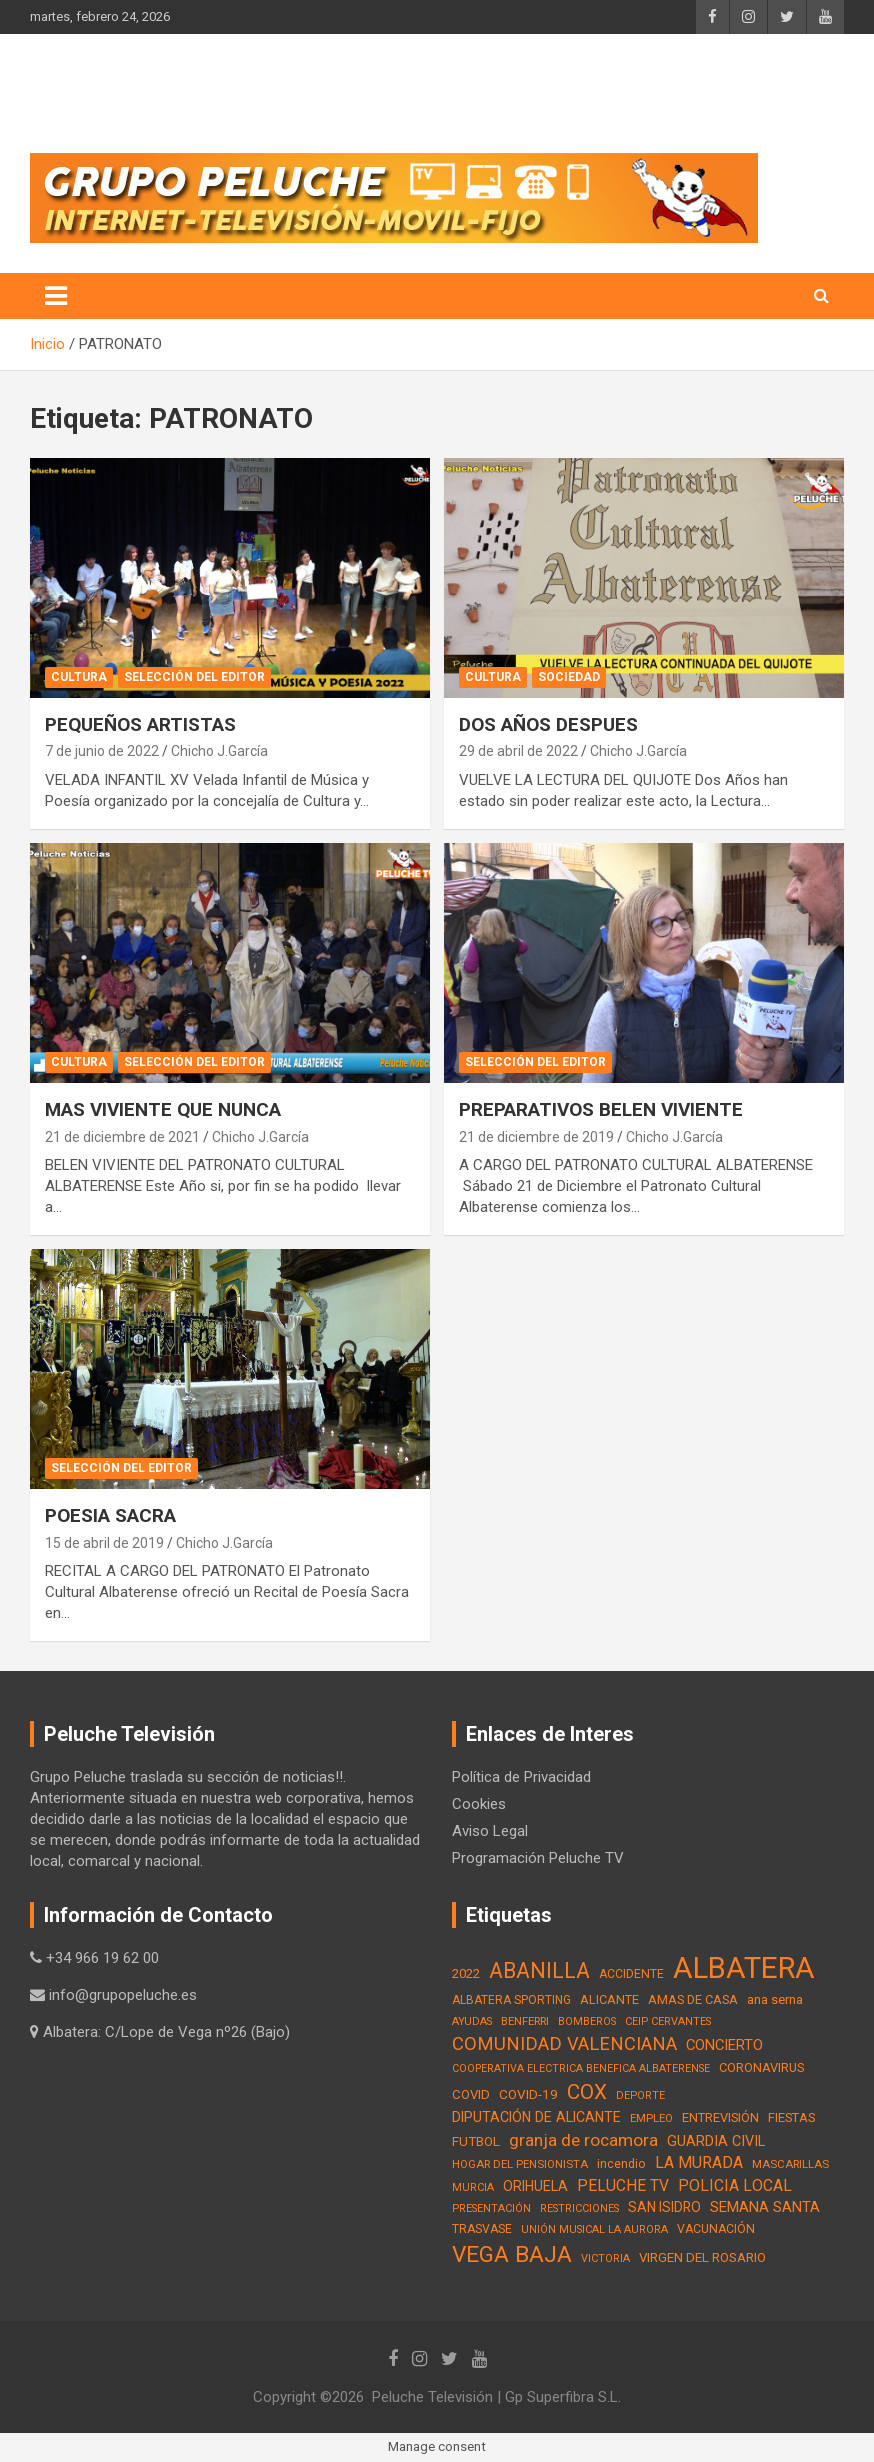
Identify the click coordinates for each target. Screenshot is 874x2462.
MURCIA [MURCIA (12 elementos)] (473, 2187)
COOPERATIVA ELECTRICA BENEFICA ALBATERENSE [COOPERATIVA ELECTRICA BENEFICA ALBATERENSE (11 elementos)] (581, 2068)
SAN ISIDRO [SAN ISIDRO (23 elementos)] (664, 2207)
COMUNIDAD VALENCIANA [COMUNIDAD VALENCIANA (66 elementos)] (564, 2043)
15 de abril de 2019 (104, 1543)
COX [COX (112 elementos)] (587, 2092)
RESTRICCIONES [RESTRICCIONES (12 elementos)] (579, 2208)
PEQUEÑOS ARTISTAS (140, 724)
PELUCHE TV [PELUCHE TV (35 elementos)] (623, 2186)
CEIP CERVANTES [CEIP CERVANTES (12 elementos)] (668, 2021)
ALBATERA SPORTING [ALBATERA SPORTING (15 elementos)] (511, 2000)
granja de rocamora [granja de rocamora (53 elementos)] (583, 2140)
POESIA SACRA (110, 1515)
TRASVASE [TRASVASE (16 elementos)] (482, 2229)
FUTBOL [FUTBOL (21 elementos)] (476, 2141)
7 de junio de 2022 (102, 751)
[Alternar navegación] (56, 296)
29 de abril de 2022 (518, 751)
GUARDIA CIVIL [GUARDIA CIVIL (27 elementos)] (716, 2141)
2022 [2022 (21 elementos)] (466, 1973)
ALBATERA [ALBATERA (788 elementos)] (744, 1968)
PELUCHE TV (146, 89)
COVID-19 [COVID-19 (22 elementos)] (528, 2094)
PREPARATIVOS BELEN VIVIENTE (601, 1109)
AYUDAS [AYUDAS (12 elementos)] (472, 2021)
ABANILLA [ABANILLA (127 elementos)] (539, 1970)
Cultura (79, 677)
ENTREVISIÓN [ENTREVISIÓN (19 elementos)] (720, 2117)
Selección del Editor (194, 677)
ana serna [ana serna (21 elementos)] (775, 1999)
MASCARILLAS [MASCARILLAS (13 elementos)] (790, 2164)
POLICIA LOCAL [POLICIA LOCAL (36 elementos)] (735, 2185)
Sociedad (569, 677)
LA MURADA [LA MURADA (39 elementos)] (699, 2162)
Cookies (479, 1804)
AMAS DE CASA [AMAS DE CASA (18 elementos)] (693, 1999)
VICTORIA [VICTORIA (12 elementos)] (605, 2258)
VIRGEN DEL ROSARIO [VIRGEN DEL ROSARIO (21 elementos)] (702, 2257)
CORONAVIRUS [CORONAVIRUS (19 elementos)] (761, 2067)
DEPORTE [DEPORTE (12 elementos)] (640, 2095)
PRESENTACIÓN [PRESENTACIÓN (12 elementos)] (491, 2208)
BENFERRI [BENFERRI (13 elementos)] (525, 2021)
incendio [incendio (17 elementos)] (621, 2163)
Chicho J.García (219, 751)
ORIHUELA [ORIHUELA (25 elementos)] (535, 2186)
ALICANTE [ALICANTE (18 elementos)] (609, 1999)
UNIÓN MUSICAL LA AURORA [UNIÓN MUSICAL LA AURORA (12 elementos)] (594, 2229)
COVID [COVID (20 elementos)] (471, 2094)
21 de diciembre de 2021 (122, 1137)
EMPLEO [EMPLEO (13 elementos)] (651, 2118)
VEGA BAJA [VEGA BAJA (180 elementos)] (512, 2254)
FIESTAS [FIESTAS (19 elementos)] (791, 2117)
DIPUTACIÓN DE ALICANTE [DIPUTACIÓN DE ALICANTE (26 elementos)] (536, 2117)
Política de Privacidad (521, 1777)
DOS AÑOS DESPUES (548, 724)
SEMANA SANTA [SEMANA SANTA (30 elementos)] (765, 2207)
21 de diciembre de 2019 (536, 1137)
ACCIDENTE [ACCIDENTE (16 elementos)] (631, 1974)
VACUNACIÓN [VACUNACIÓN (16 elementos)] (716, 2229)
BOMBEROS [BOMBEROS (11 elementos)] (587, 2021)
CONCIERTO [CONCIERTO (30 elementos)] (724, 2045)
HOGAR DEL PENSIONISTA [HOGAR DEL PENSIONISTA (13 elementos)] (520, 2164)
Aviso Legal (490, 1831)
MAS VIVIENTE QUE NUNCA (163, 1109)
